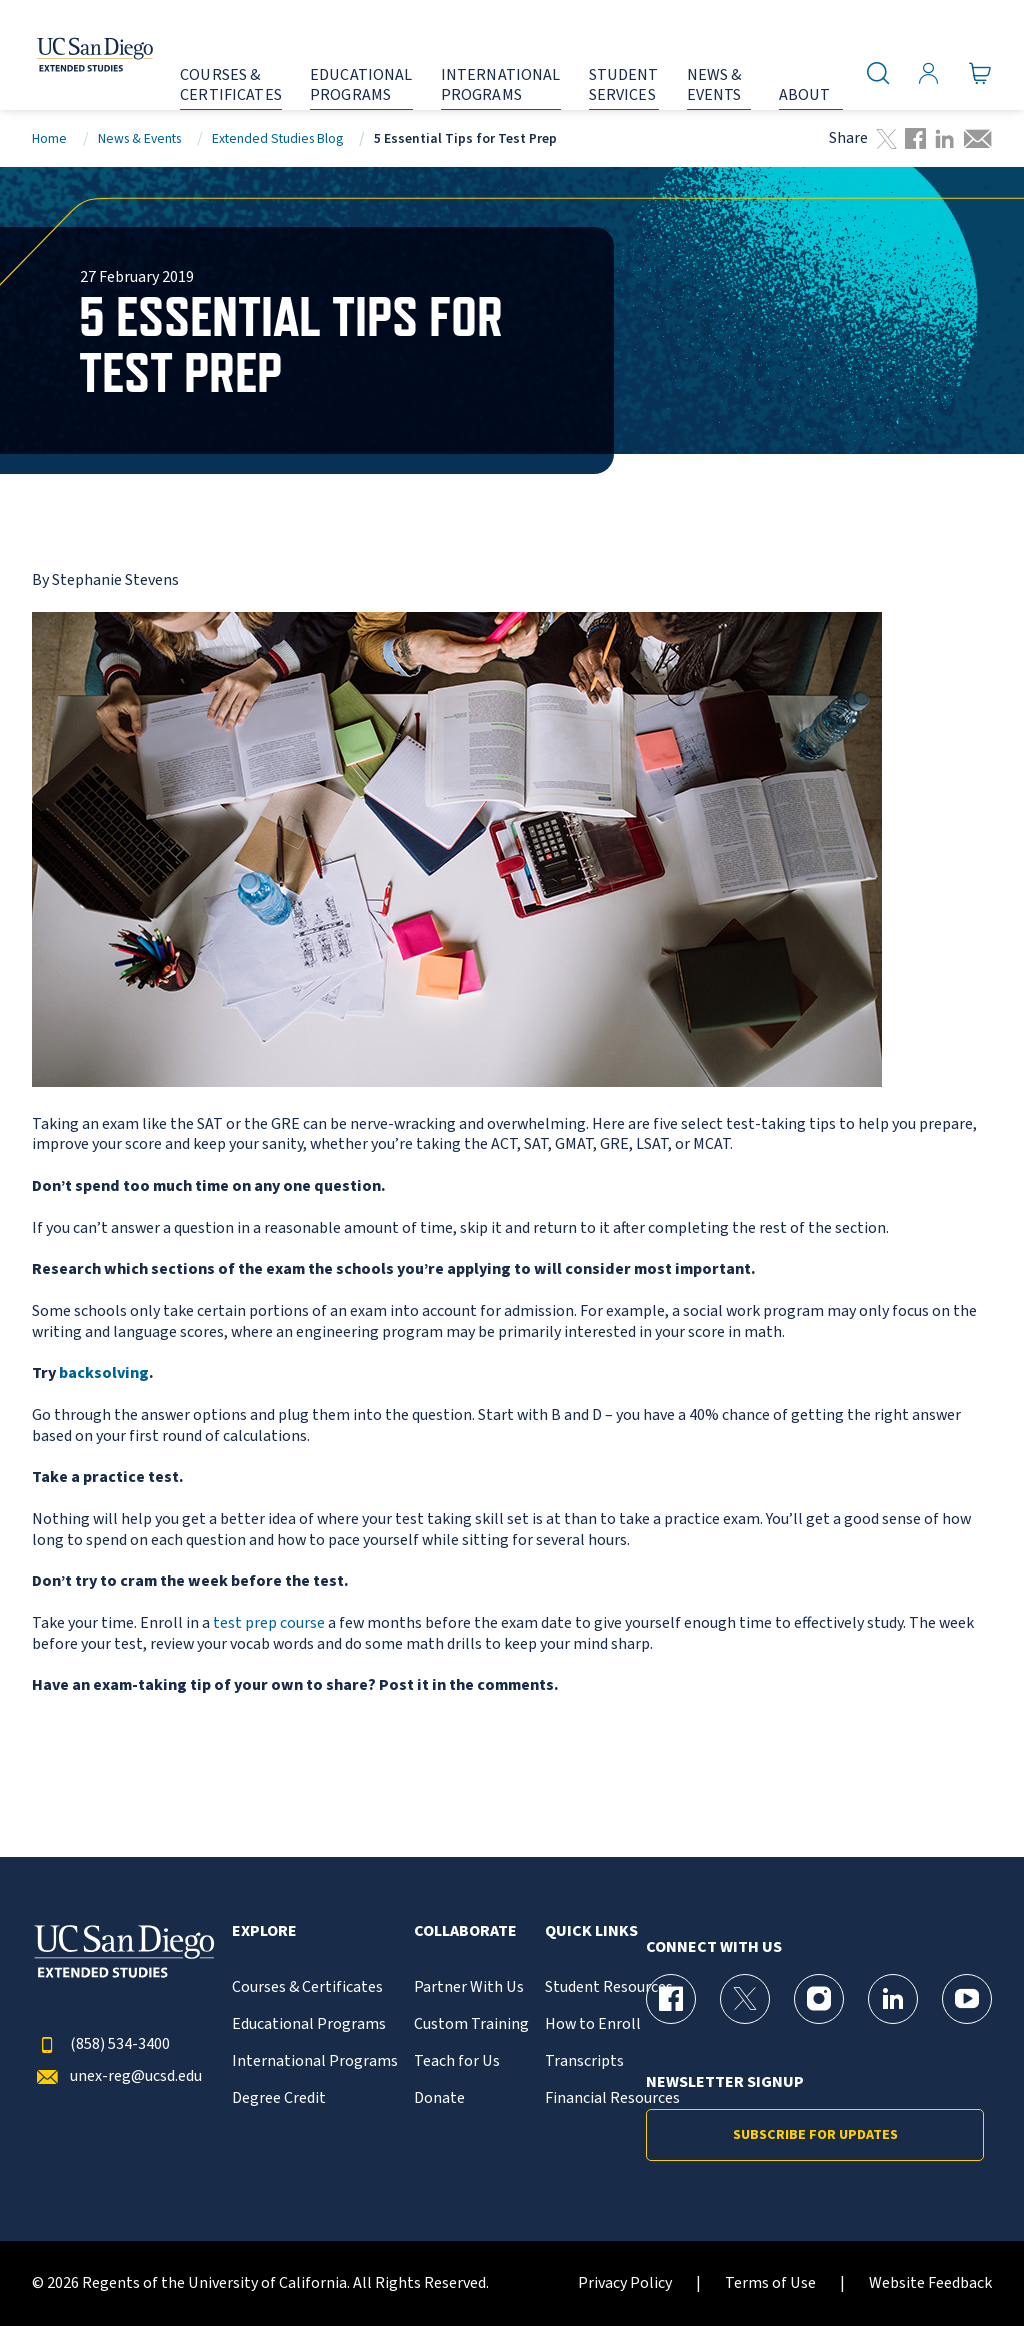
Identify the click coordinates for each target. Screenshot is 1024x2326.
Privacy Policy (625, 2283)
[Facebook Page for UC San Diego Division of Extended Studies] (671, 1999)
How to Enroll (593, 2024)
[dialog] (964, 2266)
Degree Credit (279, 2098)
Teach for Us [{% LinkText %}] (457, 2061)
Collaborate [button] (465, 1931)
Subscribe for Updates (815, 2135)
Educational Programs (309, 2024)
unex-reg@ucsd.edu (117, 2076)
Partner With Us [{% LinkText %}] (469, 1987)
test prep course (269, 1623)
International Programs (315, 2061)
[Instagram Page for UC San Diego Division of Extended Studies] (819, 1999)
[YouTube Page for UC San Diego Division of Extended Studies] (967, 1999)
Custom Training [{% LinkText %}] (471, 2024)
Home (49, 138)
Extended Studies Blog (277, 138)
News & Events (139, 138)
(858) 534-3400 (101, 2044)
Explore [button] (264, 1931)
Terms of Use (770, 2283)
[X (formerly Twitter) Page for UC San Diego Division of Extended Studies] (745, 1999)
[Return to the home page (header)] (73, 55)
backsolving (104, 1373)
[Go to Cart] (980, 73)
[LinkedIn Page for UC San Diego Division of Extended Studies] (893, 1999)
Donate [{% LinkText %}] (439, 2098)
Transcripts (584, 2061)
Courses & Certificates (307, 1987)
